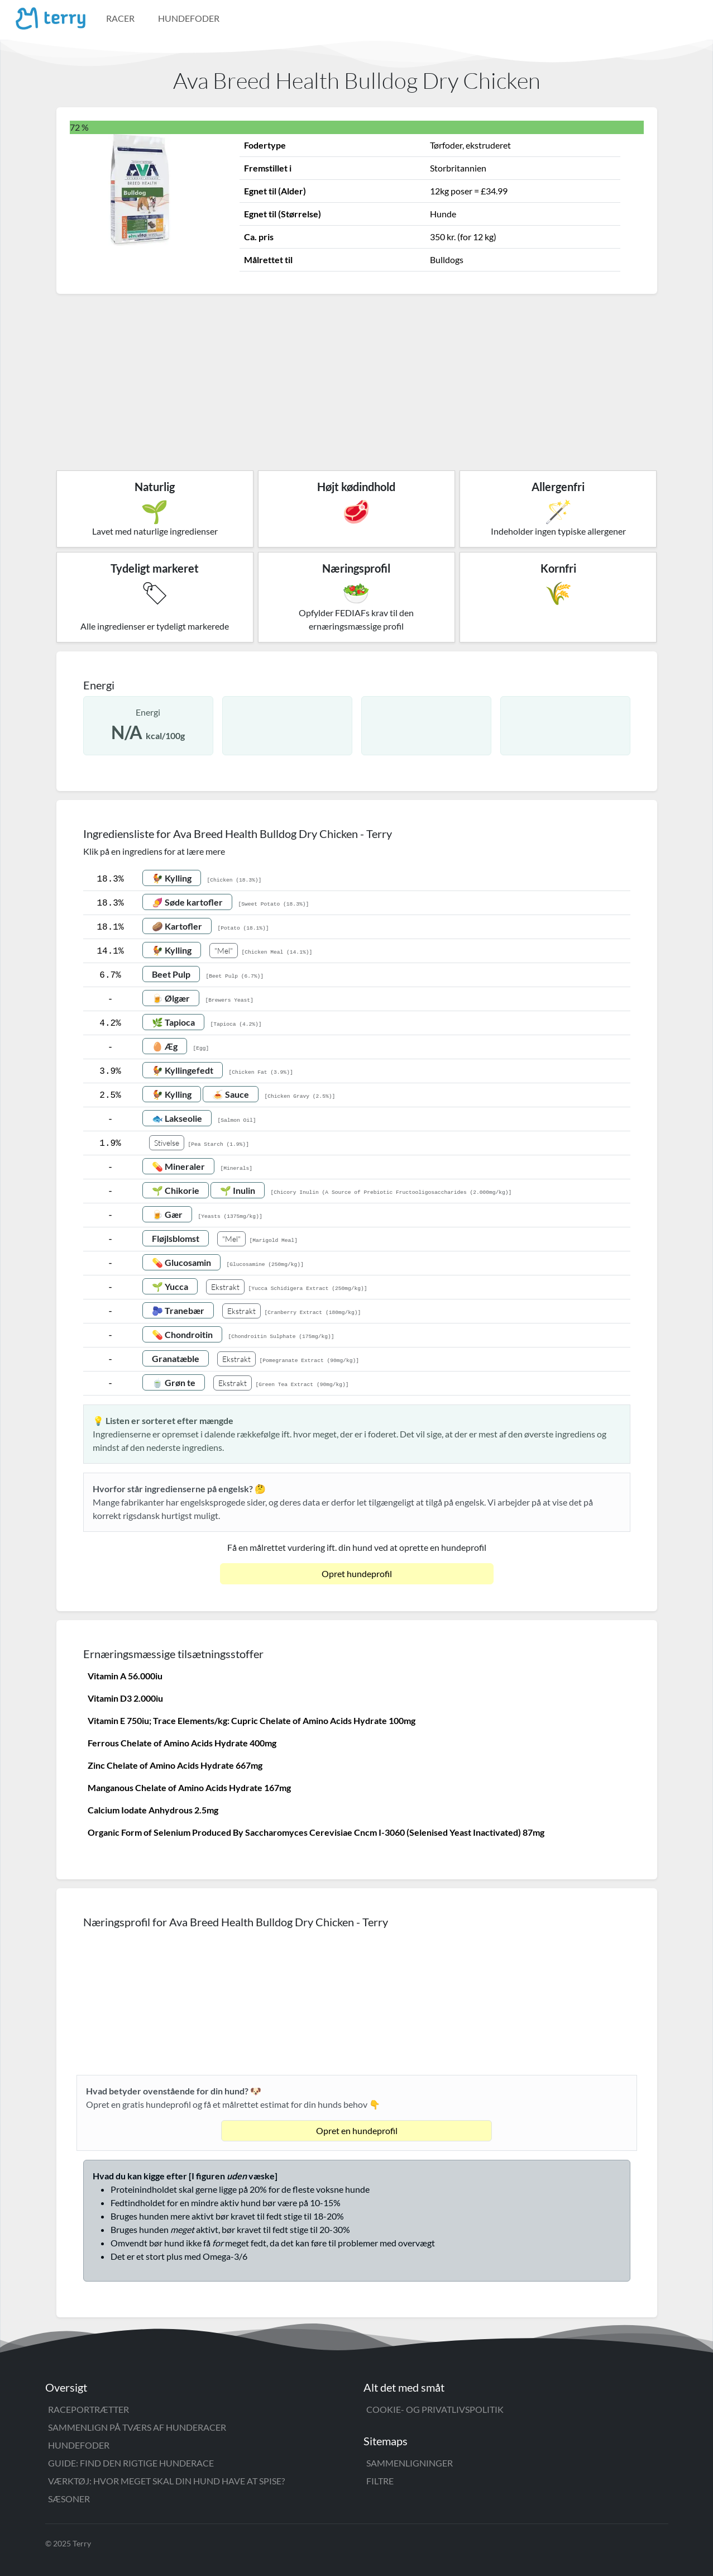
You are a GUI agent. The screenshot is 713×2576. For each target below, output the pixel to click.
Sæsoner (69, 2498)
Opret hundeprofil (357, 1573)
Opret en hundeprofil (357, 2130)
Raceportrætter (88, 2409)
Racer (120, 18)
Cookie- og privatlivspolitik (435, 2409)
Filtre (380, 2480)
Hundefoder (188, 18)
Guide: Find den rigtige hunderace (131, 2463)
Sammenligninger (409, 2463)
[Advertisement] (357, 377)
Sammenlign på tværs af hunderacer (137, 2427)
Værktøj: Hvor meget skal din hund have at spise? (166, 2480)
